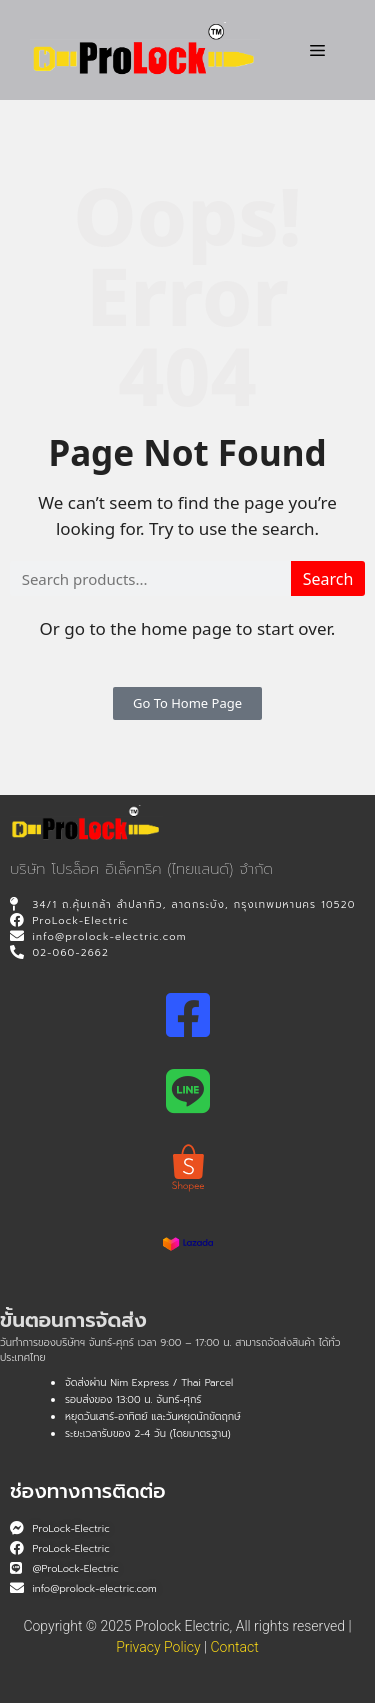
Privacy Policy (158, 1647)
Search (328, 579)
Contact (234, 1647)
